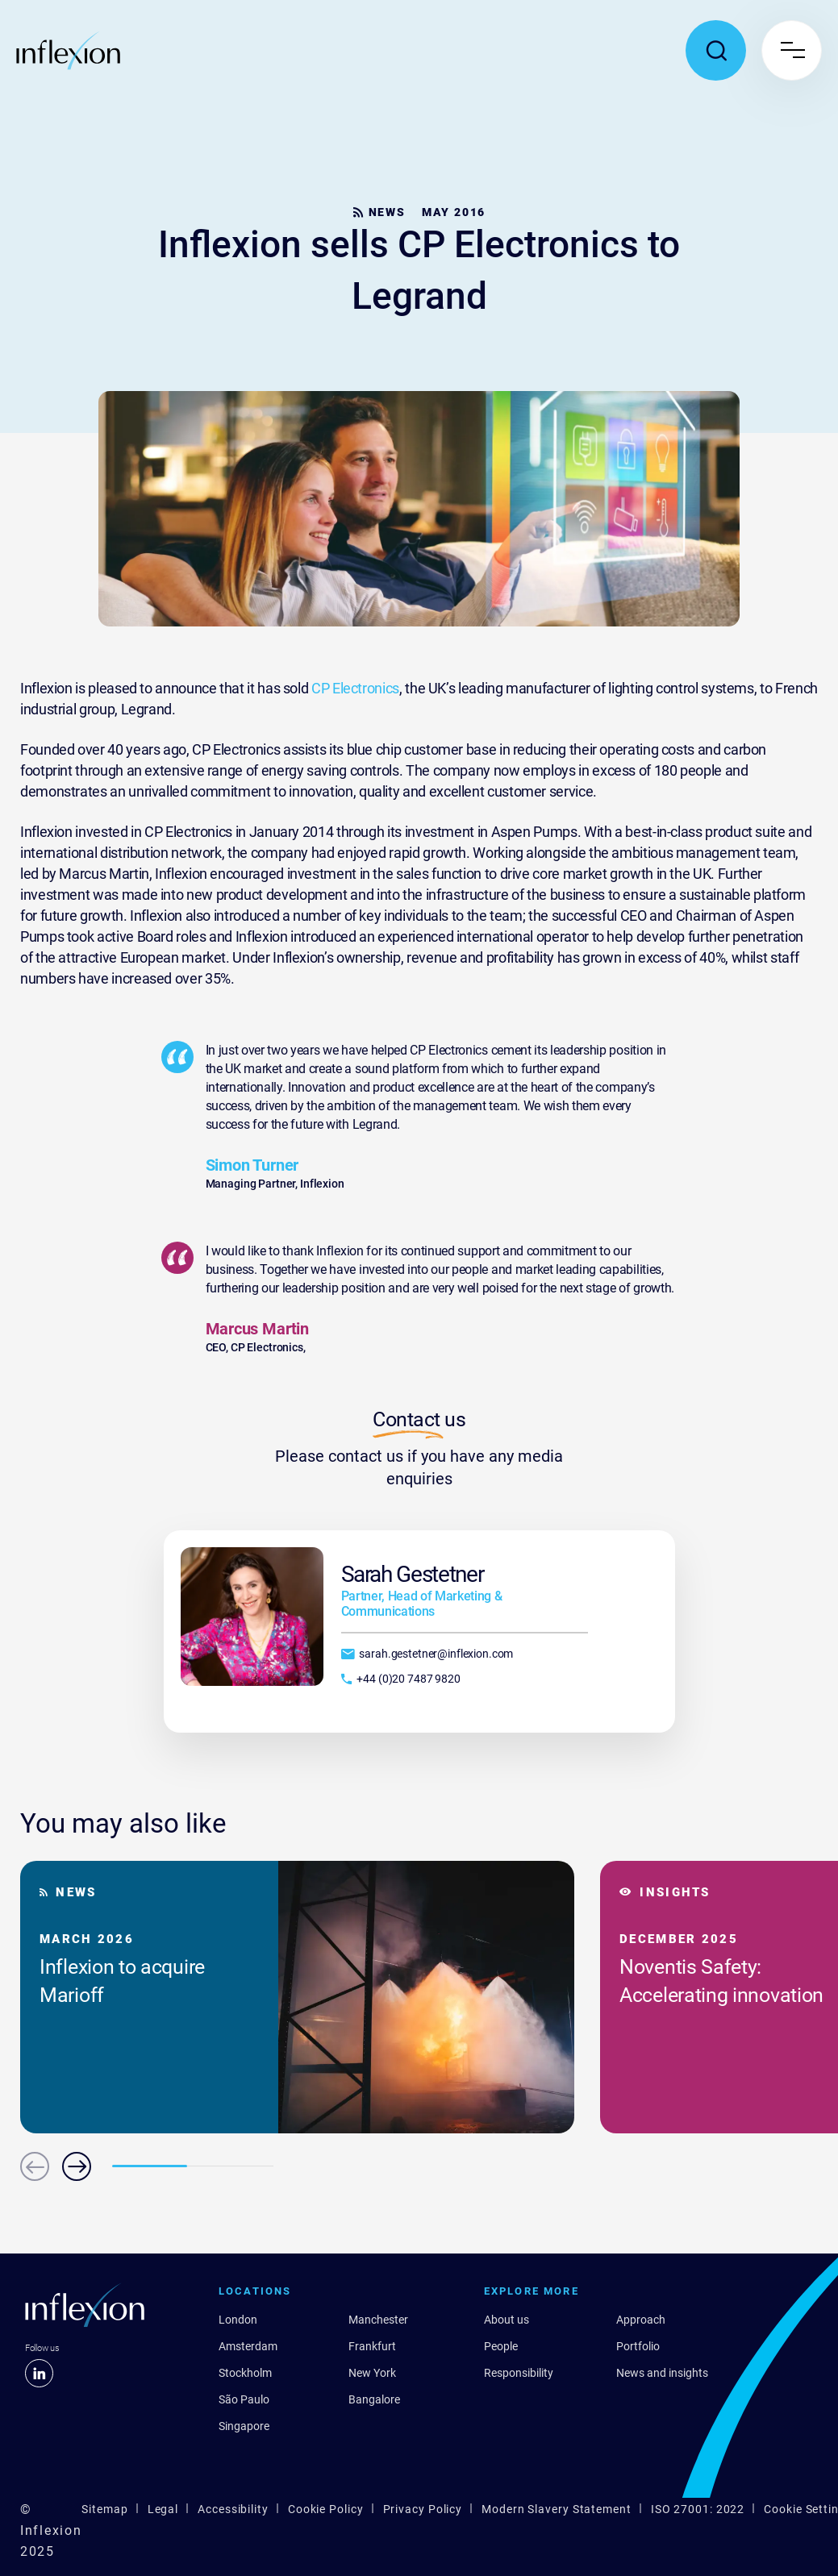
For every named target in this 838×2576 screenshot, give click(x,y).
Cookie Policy (326, 2509)
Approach (640, 2319)
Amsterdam (248, 2346)
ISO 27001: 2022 (698, 2509)
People (501, 2346)
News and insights (662, 2372)
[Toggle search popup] (716, 50)
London (238, 2319)
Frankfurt (372, 2346)
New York (372, 2372)
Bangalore (374, 2399)
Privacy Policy (423, 2509)
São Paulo (244, 2399)
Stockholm (245, 2372)
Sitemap (104, 2509)
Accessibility (233, 2509)
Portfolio (638, 2346)
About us (506, 2319)
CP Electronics (355, 688)
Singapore (244, 2426)
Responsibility (518, 2372)
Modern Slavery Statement (557, 2509)
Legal (163, 2509)
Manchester (378, 2319)
